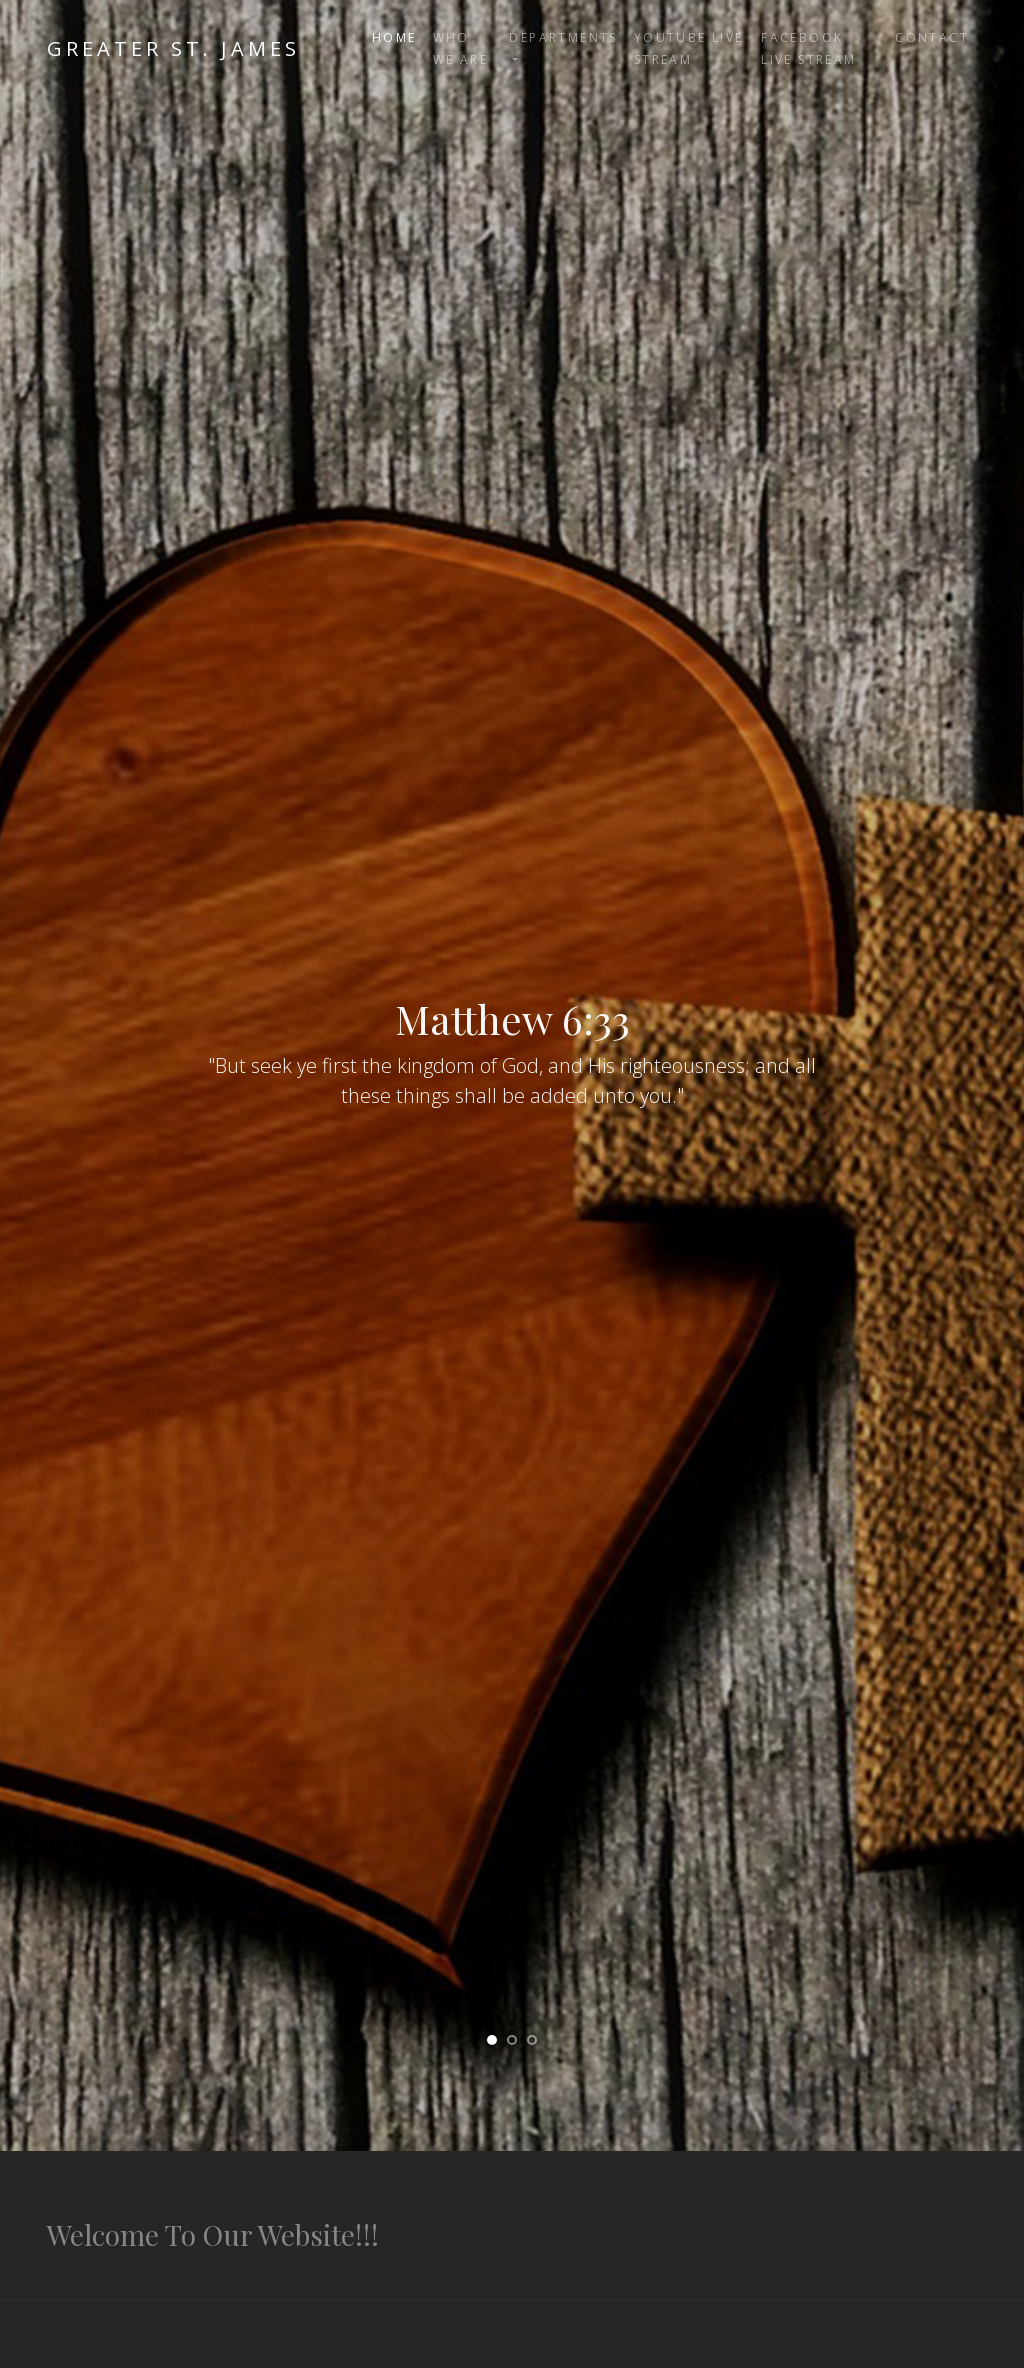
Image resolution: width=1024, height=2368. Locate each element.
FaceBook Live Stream (808, 48)
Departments (563, 37)
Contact (932, 37)
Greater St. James (173, 48)
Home (394, 37)
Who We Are (460, 48)
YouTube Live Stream (689, 48)
